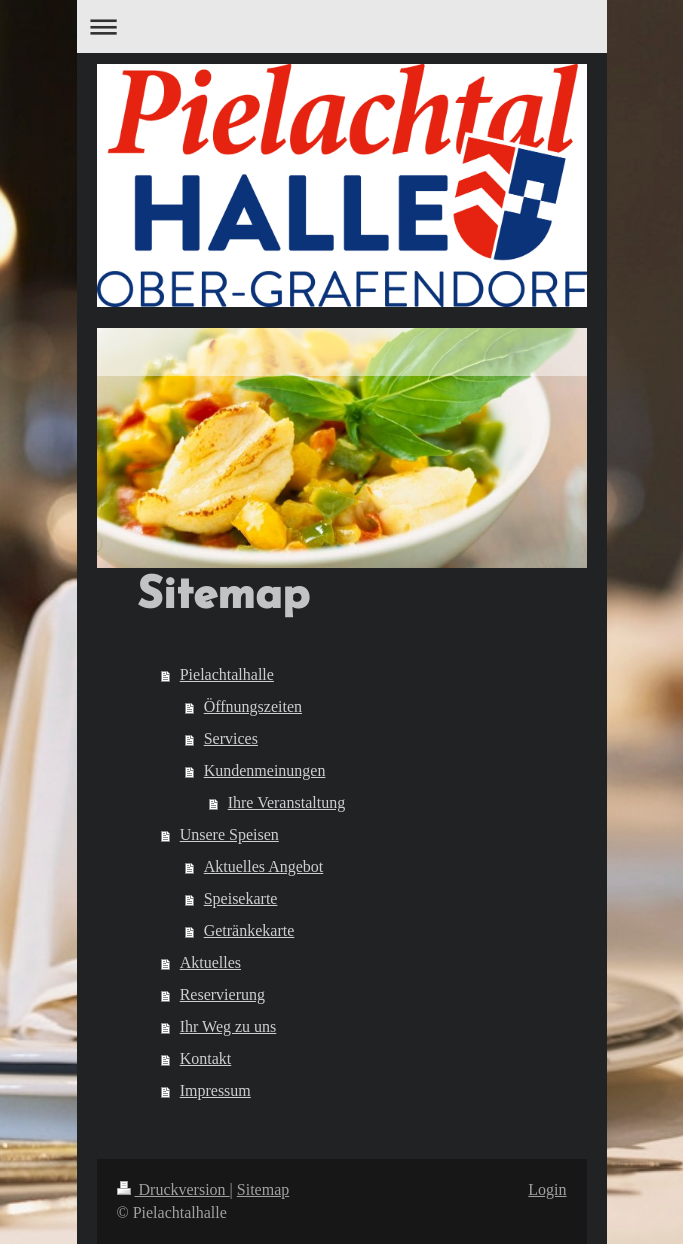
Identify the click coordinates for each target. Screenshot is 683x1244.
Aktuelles (210, 962)
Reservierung (222, 994)
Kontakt (206, 1058)
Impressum (215, 1090)
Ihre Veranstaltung (286, 802)
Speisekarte (241, 898)
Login (547, 1189)
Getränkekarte (249, 930)
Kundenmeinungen (265, 770)
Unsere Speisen (229, 834)
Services (231, 738)
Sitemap (263, 1189)
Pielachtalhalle (227, 674)
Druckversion (173, 1189)
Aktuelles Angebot (264, 866)
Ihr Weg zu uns (228, 1026)
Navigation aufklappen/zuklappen (342, 26)
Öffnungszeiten (253, 706)
